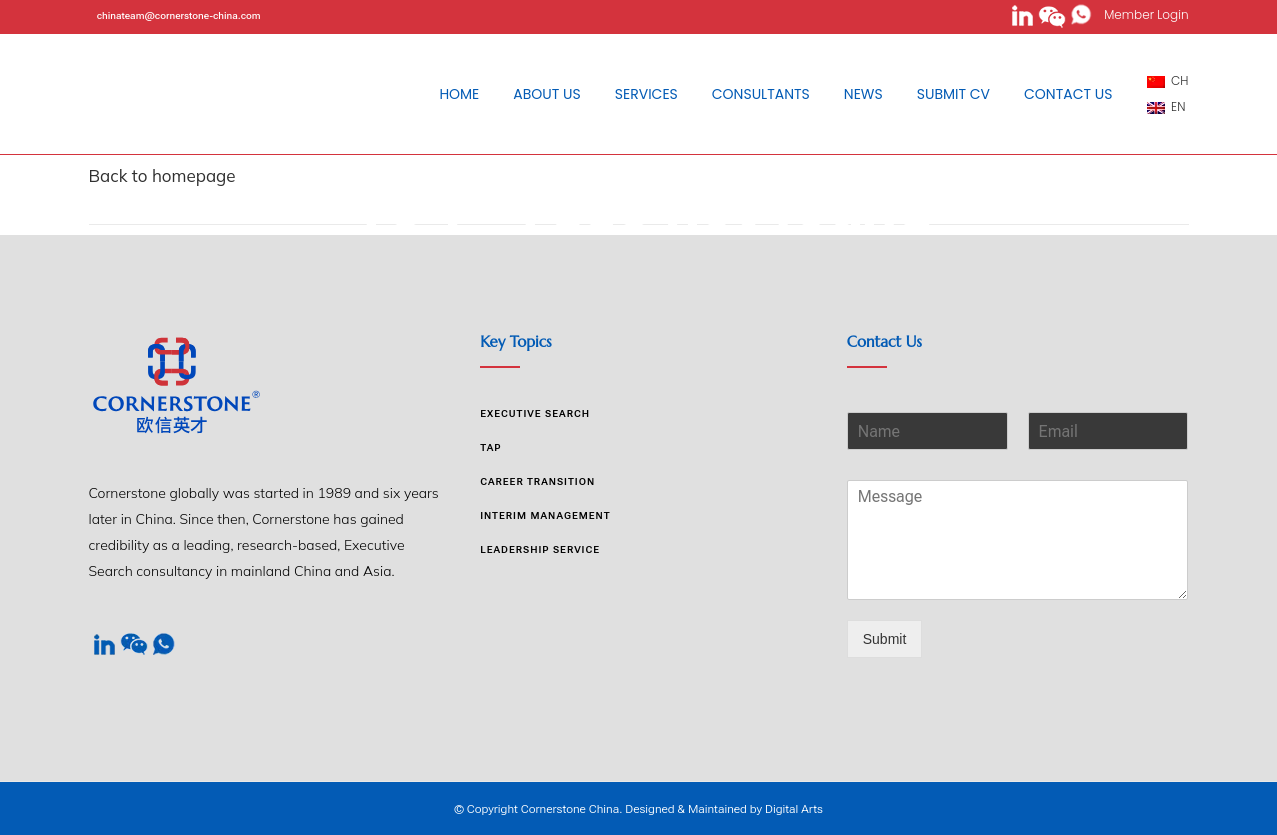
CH (1168, 80)
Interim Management (545, 515)
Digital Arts (794, 809)
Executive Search (535, 413)
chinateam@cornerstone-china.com (179, 15)
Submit (885, 639)
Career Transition (537, 481)
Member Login (1141, 14)
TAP (490, 447)
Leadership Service (540, 549)
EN (1166, 106)
